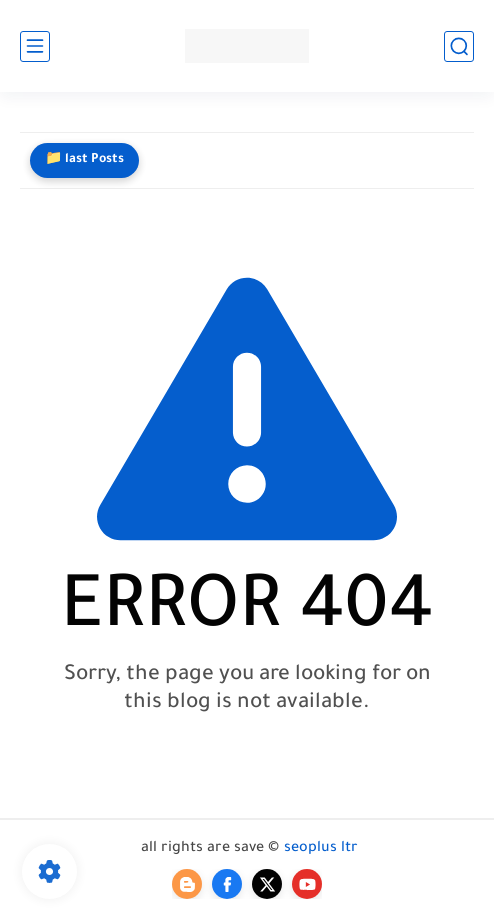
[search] (459, 46)
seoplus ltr (321, 849)
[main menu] (35, 46)
